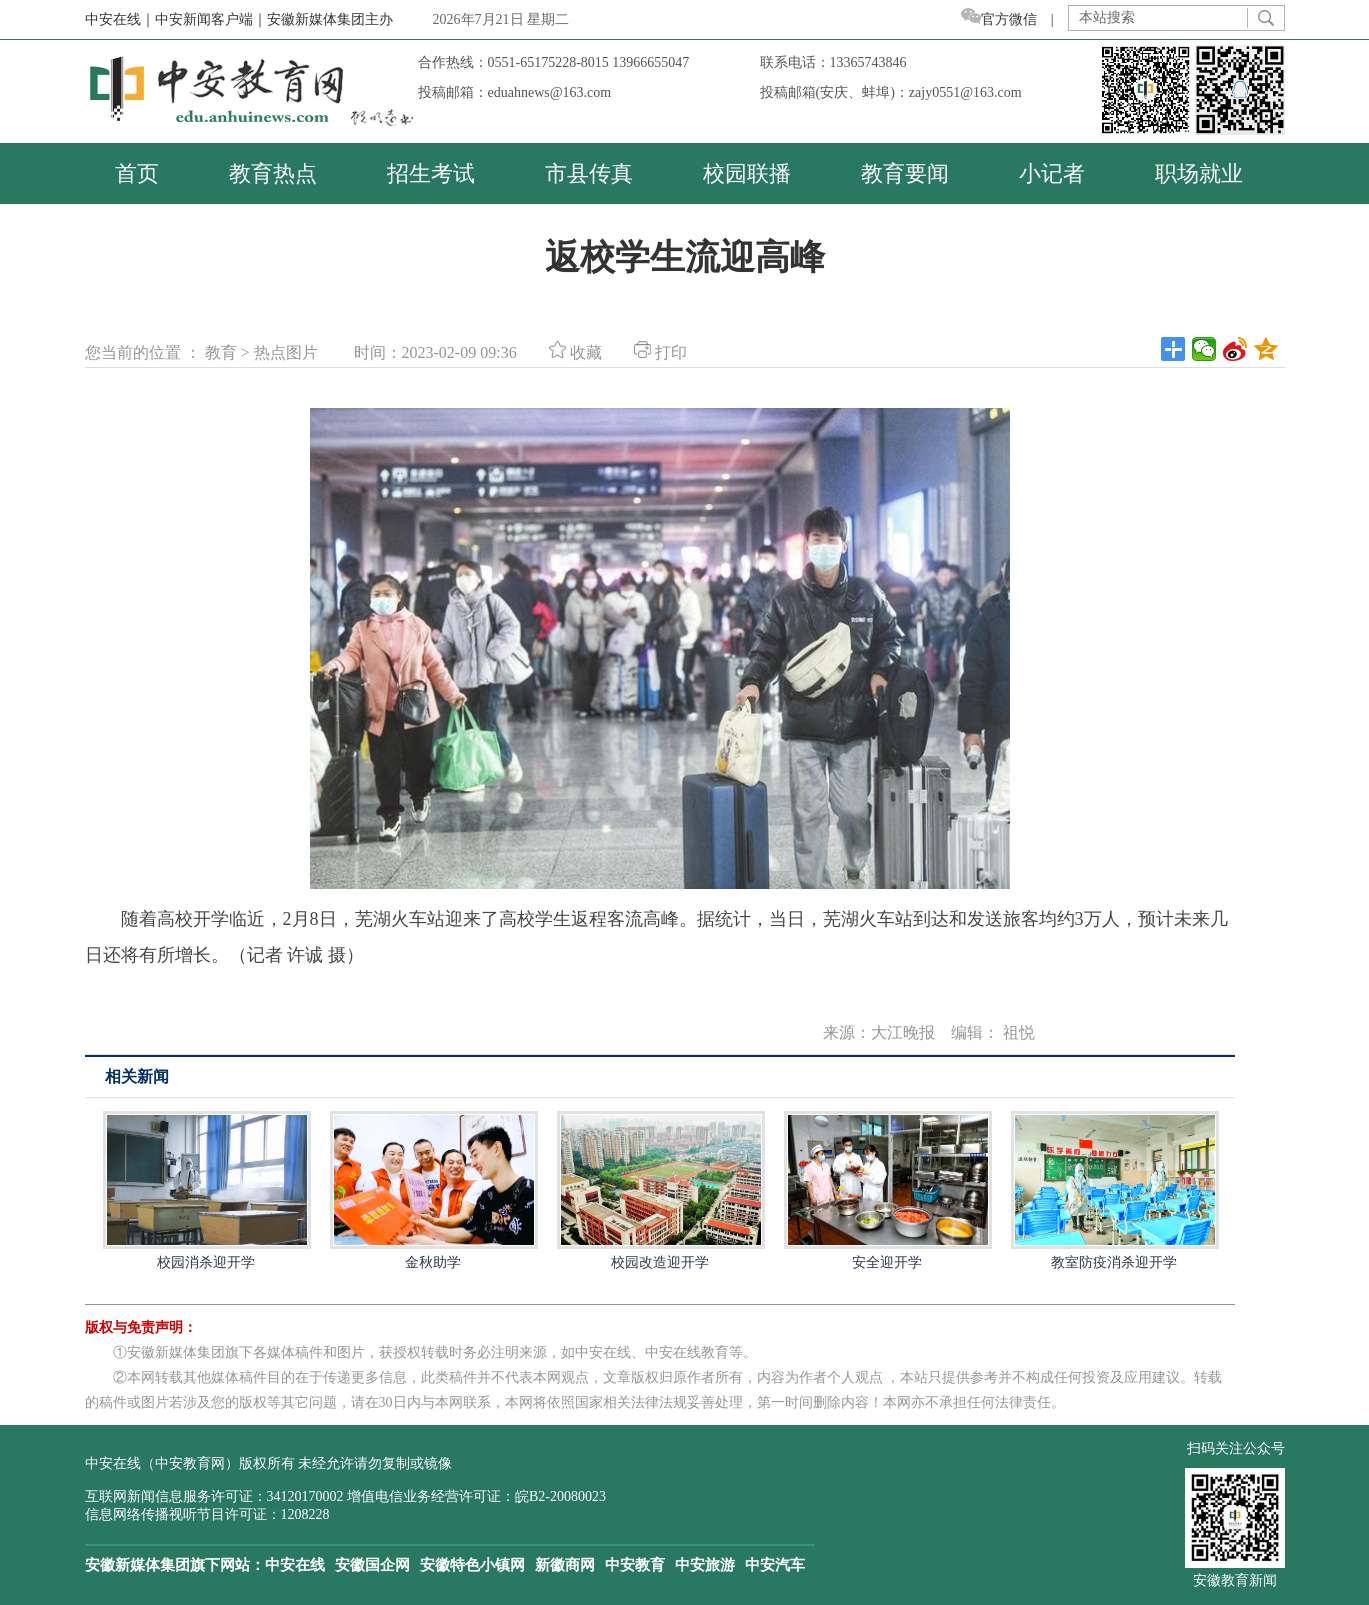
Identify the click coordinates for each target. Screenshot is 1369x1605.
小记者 (1052, 173)
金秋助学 (433, 1190)
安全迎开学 (887, 1190)
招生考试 (431, 173)
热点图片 (286, 352)
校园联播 (747, 173)
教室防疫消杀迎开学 (1114, 1190)
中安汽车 (775, 1565)
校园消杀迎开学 (206, 1190)
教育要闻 (905, 173)
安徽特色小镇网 (472, 1565)
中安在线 (295, 1565)
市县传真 (589, 173)
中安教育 (635, 1565)
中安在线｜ (120, 19)
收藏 (575, 352)
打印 (660, 352)
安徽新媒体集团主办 (330, 19)
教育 (221, 352)
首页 (137, 173)
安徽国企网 (372, 1565)
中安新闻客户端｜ (211, 19)
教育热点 (273, 173)
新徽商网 (565, 1565)
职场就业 (1199, 173)
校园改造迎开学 (660, 1190)
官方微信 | (1014, 19)
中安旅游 (705, 1565)
